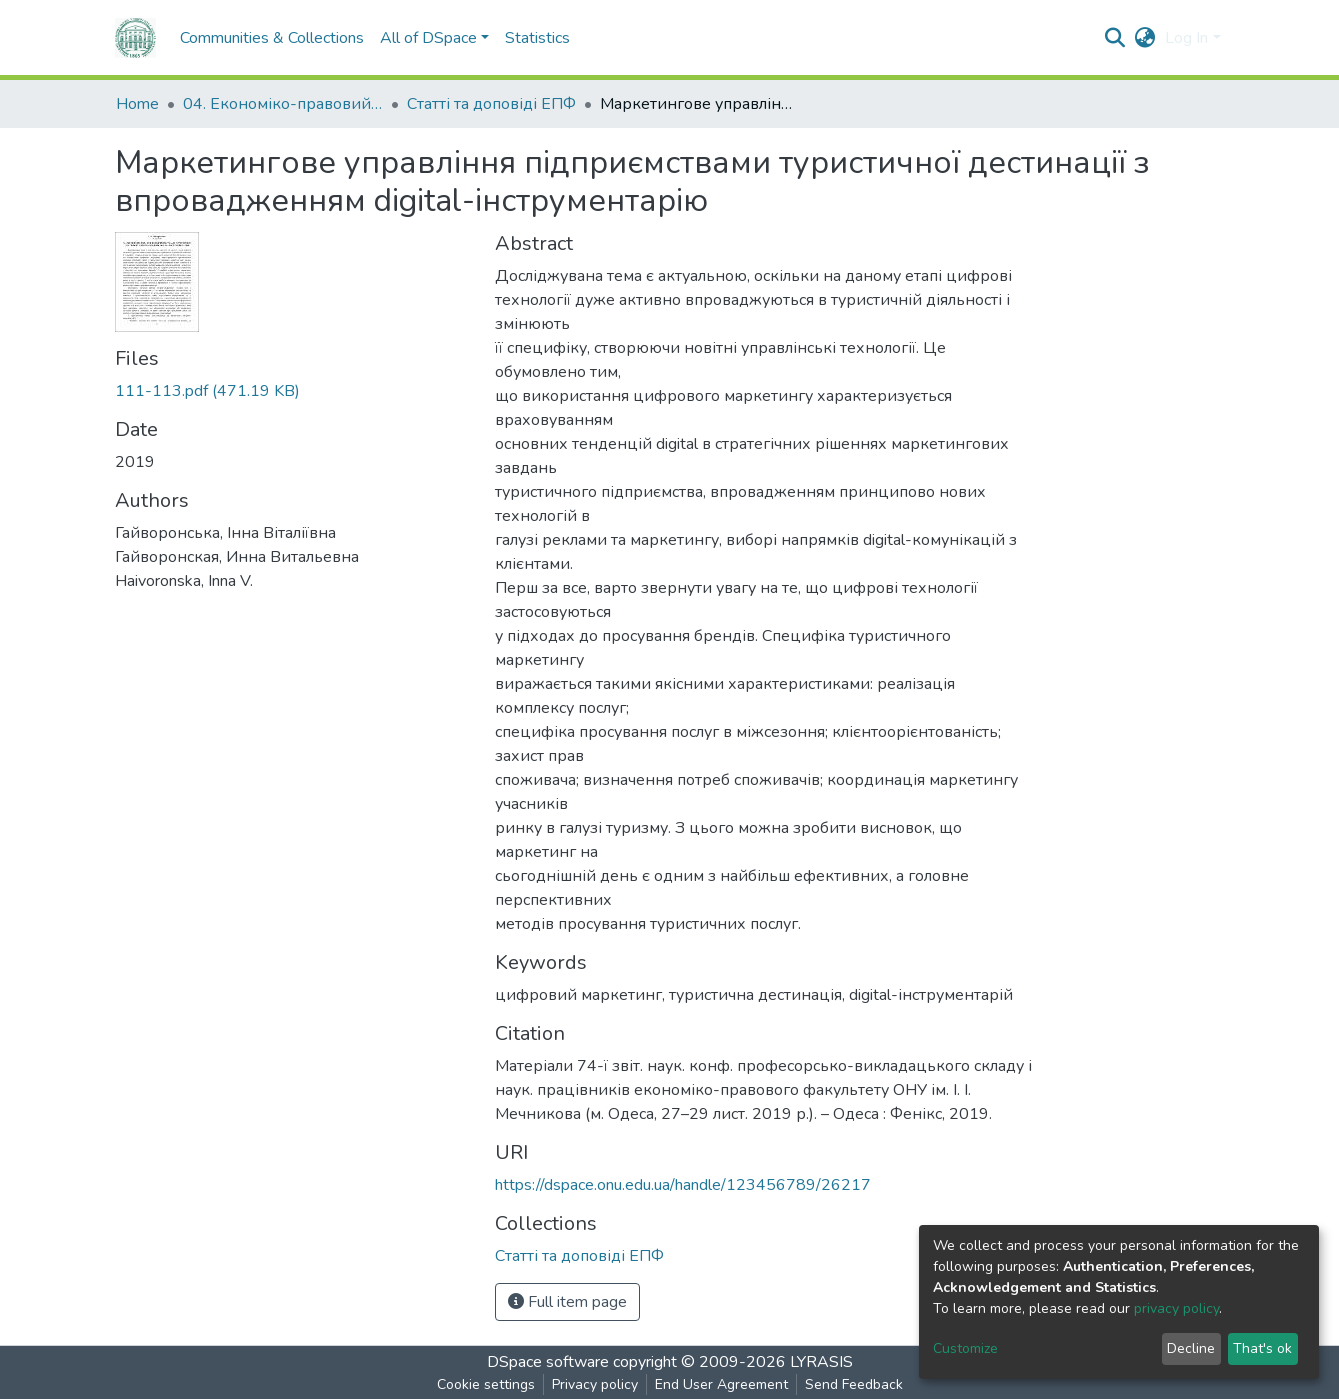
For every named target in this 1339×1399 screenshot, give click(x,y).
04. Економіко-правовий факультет (283, 104)
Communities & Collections (272, 38)
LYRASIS (821, 1362)
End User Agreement (721, 1384)
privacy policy (1176, 1308)
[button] (1144, 38)
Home (137, 104)
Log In (1186, 38)
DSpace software (548, 1362)
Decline (1191, 1348)
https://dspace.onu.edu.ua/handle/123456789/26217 (683, 1185)
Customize (965, 1348)
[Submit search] (1114, 38)
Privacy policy (595, 1384)
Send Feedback (854, 1384)
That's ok (1262, 1348)
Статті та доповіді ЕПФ (491, 104)
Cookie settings (486, 1384)
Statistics (537, 38)
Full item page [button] (567, 1302)
